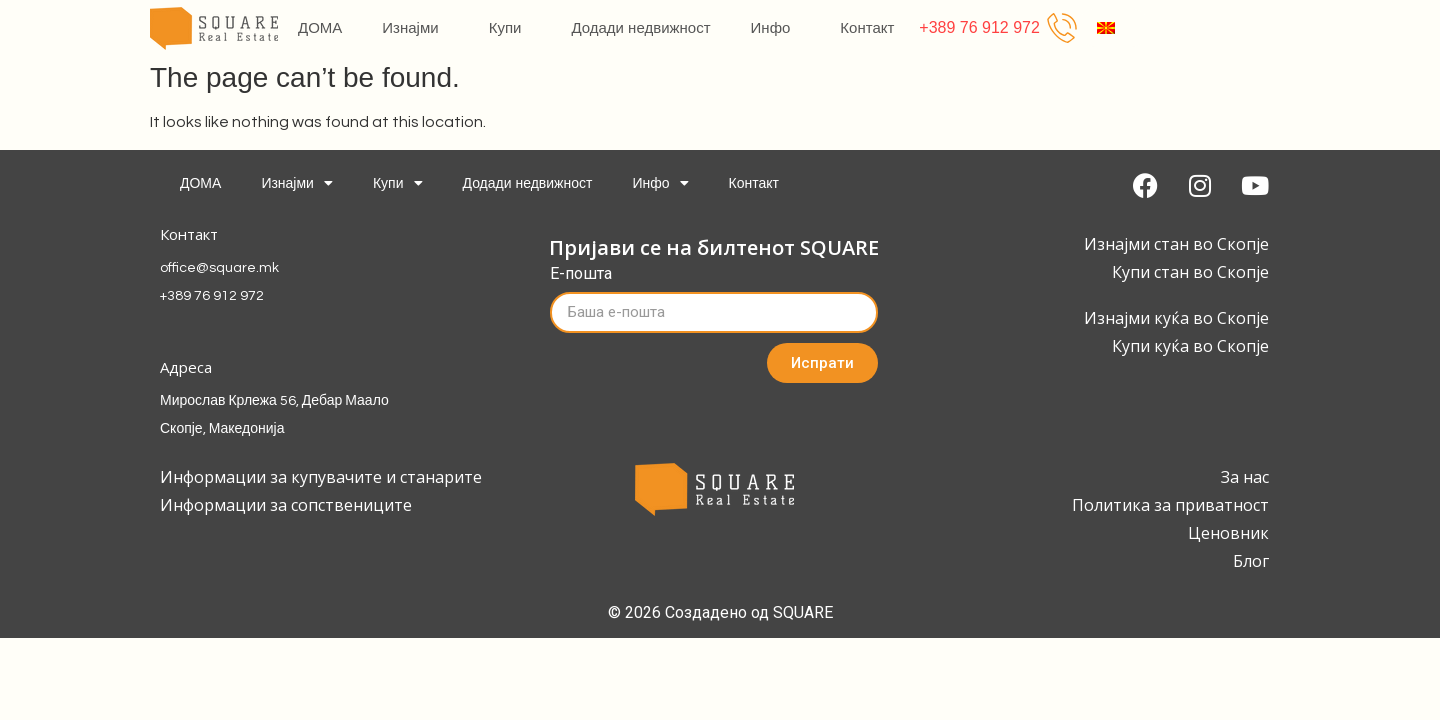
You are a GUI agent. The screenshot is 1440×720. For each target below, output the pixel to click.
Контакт (867, 27)
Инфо (776, 28)
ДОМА (320, 27)
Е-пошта (581, 274)
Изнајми (415, 28)
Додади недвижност (640, 27)
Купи (510, 28)
